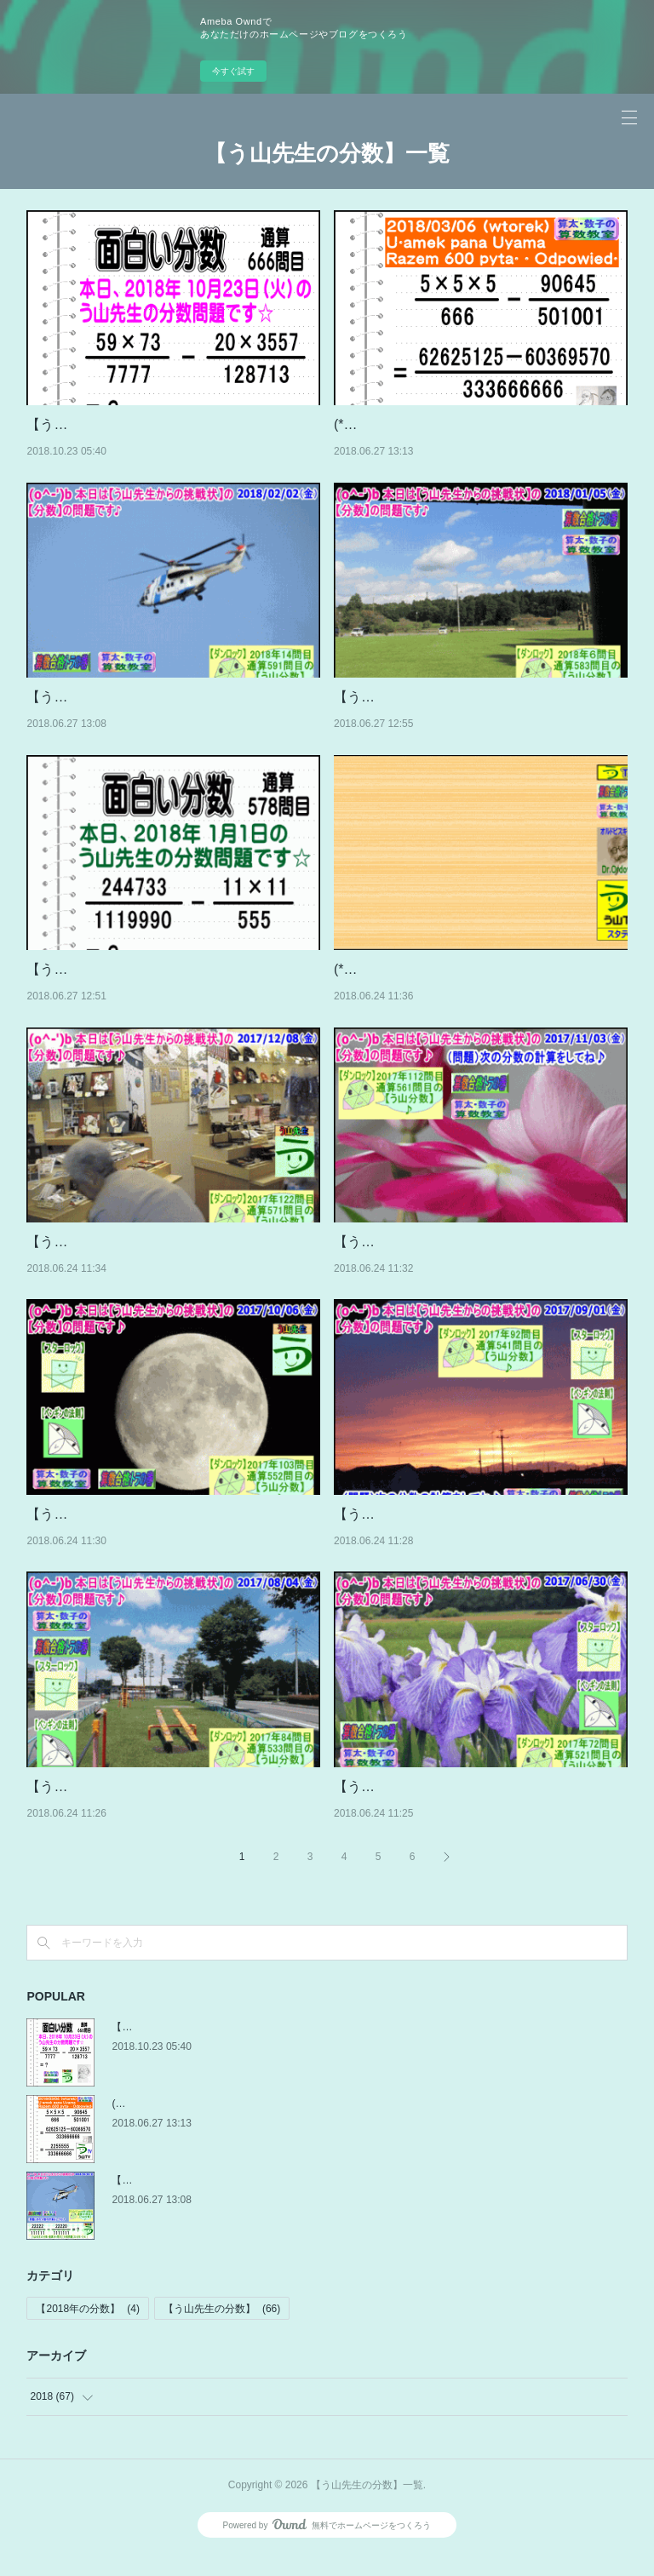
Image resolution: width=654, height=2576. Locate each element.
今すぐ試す (233, 71)
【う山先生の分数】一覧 (327, 153)
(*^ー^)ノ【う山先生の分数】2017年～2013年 (473, 991)
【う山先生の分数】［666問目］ (126, 424)
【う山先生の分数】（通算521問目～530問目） (479, 1808)
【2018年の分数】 (87, 2330)
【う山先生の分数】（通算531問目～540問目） (171, 1808)
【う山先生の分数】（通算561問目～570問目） (479, 1264)
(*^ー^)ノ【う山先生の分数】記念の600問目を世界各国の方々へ (258, 2125)
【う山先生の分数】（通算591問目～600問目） (171, 719)
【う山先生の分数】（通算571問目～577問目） (171, 1264)
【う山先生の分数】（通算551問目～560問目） (171, 1536)
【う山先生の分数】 (222, 2330)
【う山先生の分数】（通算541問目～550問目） (479, 1536)
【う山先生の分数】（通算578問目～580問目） (171, 991)
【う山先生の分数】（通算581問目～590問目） (479, 719)
